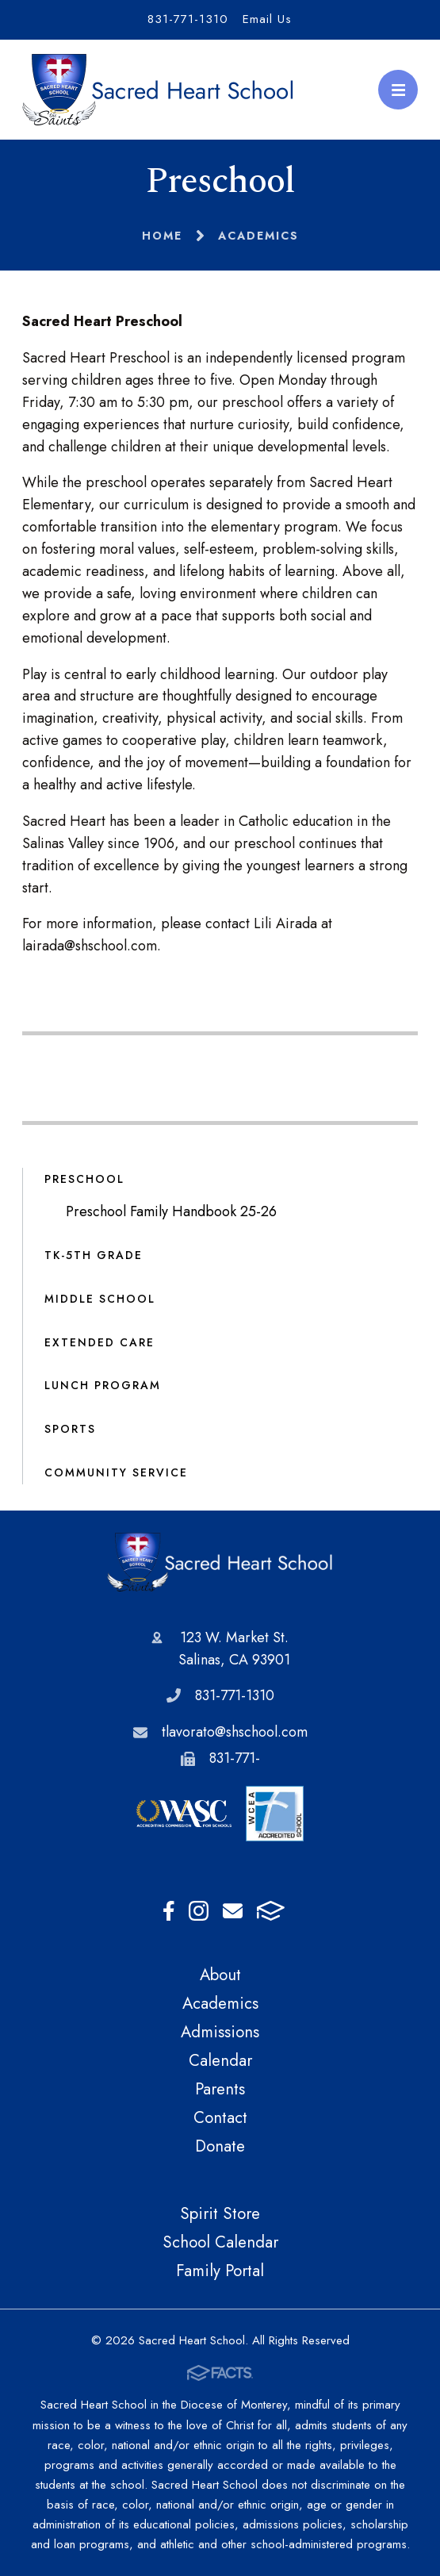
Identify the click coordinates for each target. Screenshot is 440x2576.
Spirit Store (220, 2213)
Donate (220, 2146)
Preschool (84, 1179)
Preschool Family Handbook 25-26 (171, 1211)
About (220, 1975)
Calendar (220, 2060)
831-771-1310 (187, 19)
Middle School (99, 1299)
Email (233, 1911)
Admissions (220, 2032)
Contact (220, 2117)
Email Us (267, 19)
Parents (220, 2089)
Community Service (116, 1472)
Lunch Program (102, 1385)
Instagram (199, 1911)
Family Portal (220, 2270)
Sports (70, 1429)
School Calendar (220, 2242)
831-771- (234, 1758)
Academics (220, 2003)
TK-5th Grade (93, 1255)
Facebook (169, 1911)
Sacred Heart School (220, 1562)
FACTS (271, 1911)
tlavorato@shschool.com (235, 1732)
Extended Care (99, 1342)
